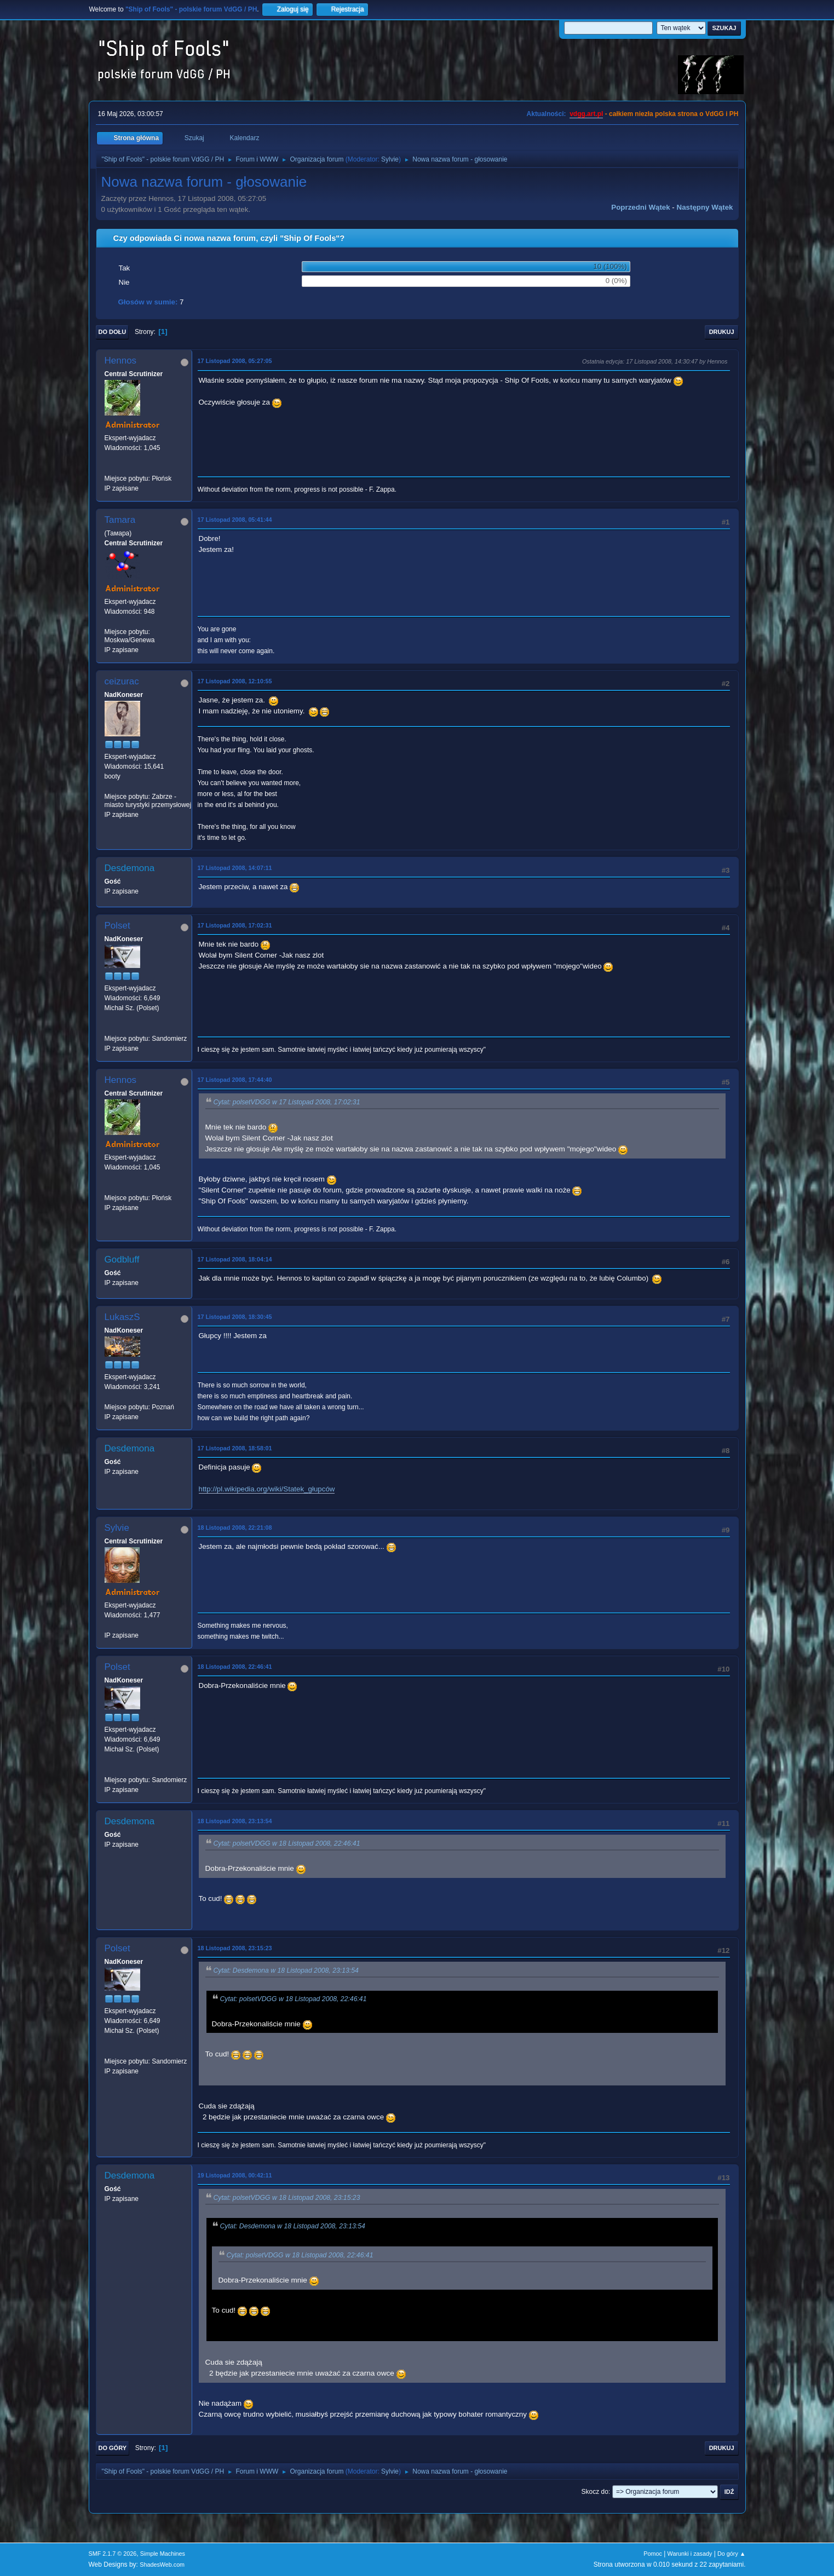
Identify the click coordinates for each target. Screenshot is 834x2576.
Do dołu (112, 332)
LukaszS (122, 1317)
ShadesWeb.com (162, 2564)
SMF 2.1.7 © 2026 (113, 2553)
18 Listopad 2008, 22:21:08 (235, 1527)
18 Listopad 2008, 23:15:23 (235, 1948)
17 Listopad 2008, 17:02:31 (235, 925)
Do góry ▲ (731, 2553)
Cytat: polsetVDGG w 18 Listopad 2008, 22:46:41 (287, 1843)
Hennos (121, 360)
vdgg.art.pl (586, 114)
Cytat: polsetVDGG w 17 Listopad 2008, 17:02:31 (287, 1102)
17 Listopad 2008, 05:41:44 (235, 519)
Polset (117, 925)
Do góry (113, 2448)
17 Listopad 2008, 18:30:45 (235, 1316)
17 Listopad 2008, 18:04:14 (235, 1259)
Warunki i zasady (690, 2553)
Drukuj (721, 332)
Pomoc (652, 2553)
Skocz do (595, 2492)
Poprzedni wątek (640, 207)
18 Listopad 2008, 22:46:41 (235, 1666)
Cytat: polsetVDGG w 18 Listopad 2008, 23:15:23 (287, 2198)
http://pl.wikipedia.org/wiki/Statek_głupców (267, 1489)
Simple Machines (162, 2553)
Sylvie (390, 159)
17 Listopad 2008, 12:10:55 (235, 681)
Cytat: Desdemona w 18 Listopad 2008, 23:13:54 (286, 1970)
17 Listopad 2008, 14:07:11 (235, 868)
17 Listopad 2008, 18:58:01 (235, 1448)
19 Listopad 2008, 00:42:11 (235, 2175)
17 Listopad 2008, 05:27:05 (235, 361)
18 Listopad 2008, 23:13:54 (235, 1821)
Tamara (120, 520)
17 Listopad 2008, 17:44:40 (235, 1079)
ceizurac (122, 681)
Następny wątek (705, 207)
